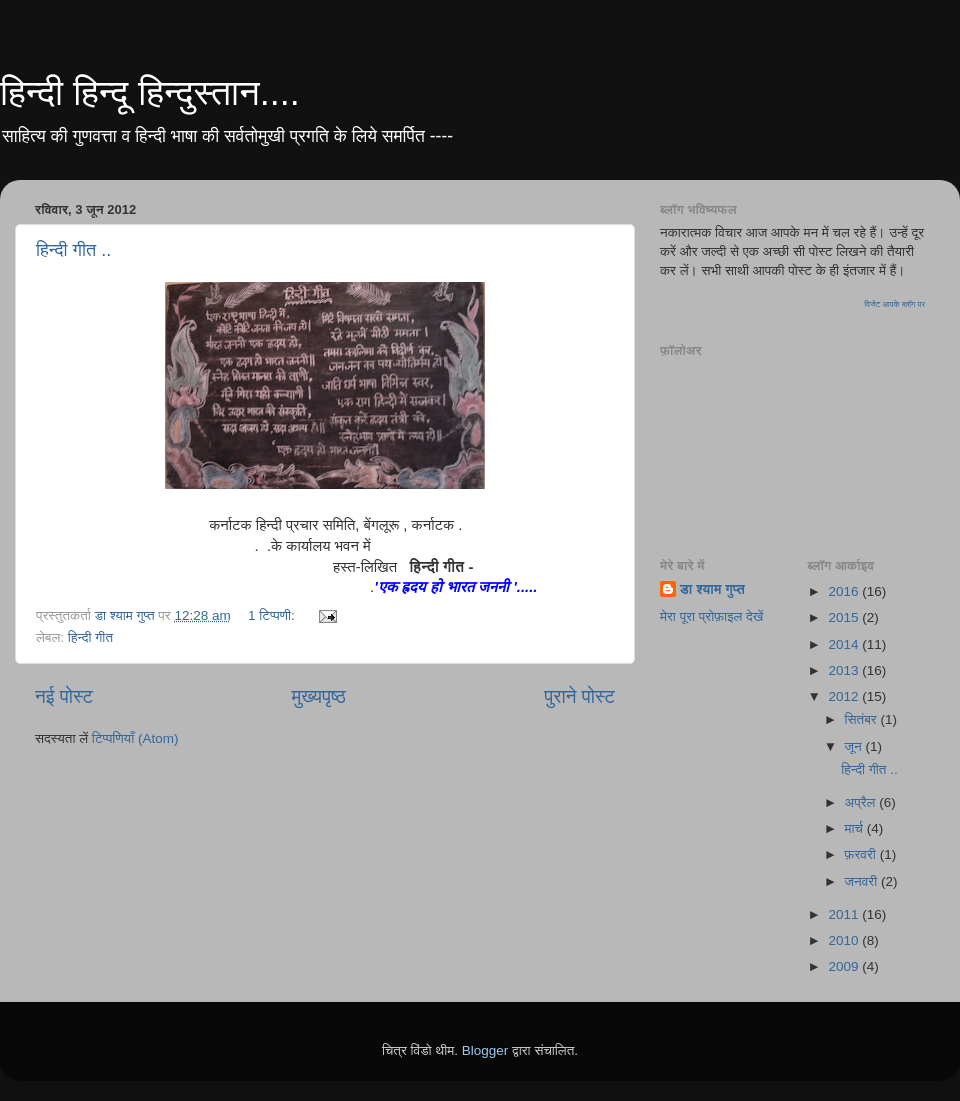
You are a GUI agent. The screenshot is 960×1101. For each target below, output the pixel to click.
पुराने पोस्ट (579, 696)
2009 (845, 966)
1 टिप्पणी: (273, 615)
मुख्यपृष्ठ (318, 696)
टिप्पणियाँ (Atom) (135, 738)
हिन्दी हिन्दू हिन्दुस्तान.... (150, 92)
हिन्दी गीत (90, 637)
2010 (845, 940)
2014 (845, 644)
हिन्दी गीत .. (73, 250)
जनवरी (863, 881)
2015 (845, 617)
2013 (845, 670)
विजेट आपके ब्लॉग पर (894, 304)
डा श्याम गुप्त (712, 589)
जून (855, 746)
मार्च (856, 828)
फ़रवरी (862, 854)
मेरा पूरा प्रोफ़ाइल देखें (711, 616)
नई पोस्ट (64, 696)
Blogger (485, 1050)
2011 (845, 914)
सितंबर (863, 719)
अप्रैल (862, 802)
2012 (845, 696)
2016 (845, 591)
